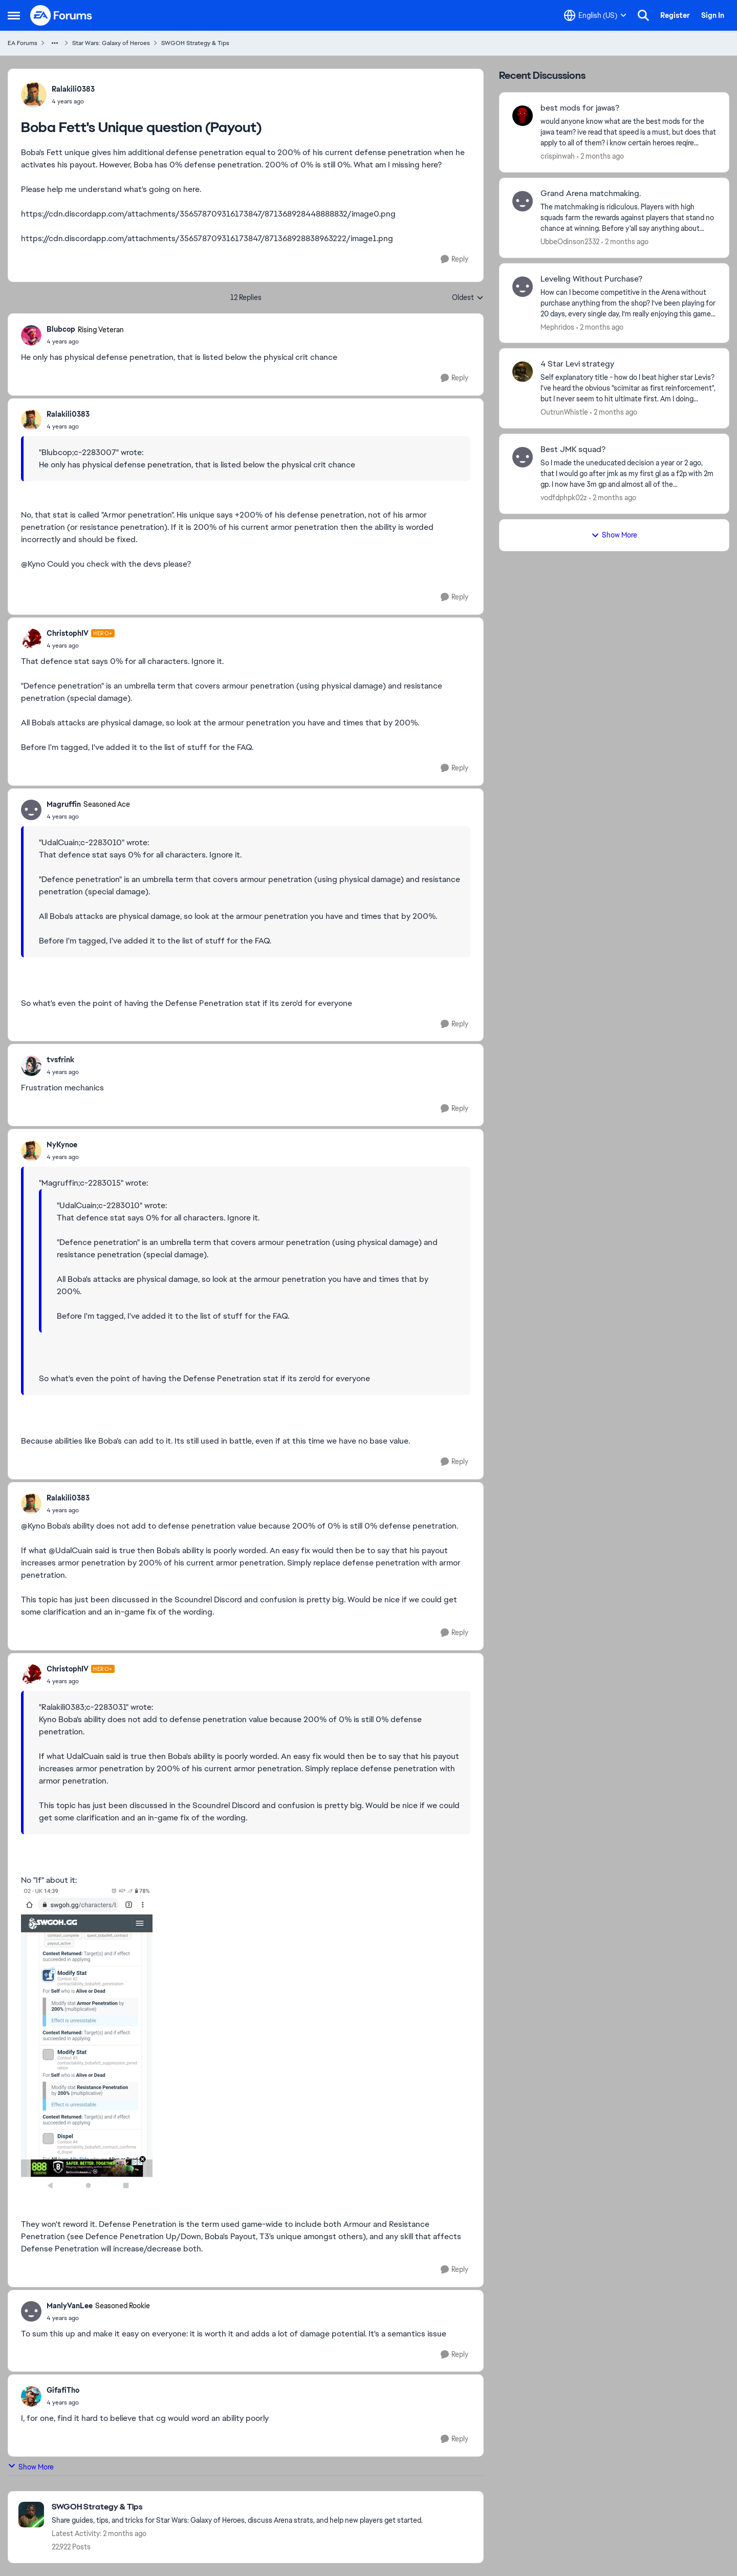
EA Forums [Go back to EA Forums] (22, 43)
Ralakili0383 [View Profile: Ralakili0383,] (73, 89)
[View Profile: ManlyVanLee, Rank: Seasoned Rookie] (31, 2311)
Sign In (712, 15)
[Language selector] (595, 15)
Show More (31, 2467)
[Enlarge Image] (245, 2040)
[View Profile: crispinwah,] (522, 115)
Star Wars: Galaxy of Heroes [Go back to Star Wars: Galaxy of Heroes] (111, 43)
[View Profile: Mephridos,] (522, 286)
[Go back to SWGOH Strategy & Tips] (237, 2507)
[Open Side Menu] (14, 15)
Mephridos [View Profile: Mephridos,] (557, 326)
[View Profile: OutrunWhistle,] (522, 371)
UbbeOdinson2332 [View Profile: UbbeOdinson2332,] (569, 241)
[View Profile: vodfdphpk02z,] (522, 457)
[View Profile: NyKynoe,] (31, 1151)
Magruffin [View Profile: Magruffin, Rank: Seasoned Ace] (64, 804)
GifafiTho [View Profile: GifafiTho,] (63, 2390)
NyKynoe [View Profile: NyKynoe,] (62, 1144)
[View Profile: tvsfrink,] (31, 1066)
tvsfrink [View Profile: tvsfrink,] (60, 1059)
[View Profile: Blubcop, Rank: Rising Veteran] (31, 335)
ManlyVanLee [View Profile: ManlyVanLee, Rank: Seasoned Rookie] (70, 2305)
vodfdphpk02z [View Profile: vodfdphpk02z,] (563, 497)
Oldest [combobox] (468, 298)
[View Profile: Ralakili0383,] (34, 95)
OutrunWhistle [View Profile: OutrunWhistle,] (564, 412)
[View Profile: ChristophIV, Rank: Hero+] (31, 639)
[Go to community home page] (61, 15)
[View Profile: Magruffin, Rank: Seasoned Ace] (31, 810)
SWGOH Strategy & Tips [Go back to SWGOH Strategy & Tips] (195, 43)
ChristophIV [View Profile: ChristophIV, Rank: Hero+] (68, 633)
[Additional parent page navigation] (55, 43)
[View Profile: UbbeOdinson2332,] (522, 201)
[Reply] (454, 259)
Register (675, 15)
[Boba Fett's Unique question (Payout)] (85, 341)
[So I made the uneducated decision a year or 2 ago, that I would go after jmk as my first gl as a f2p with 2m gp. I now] (628, 474)
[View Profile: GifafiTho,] (31, 2396)
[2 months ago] (600, 156)
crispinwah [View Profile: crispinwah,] (557, 156)
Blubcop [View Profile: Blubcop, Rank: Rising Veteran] (61, 329)
